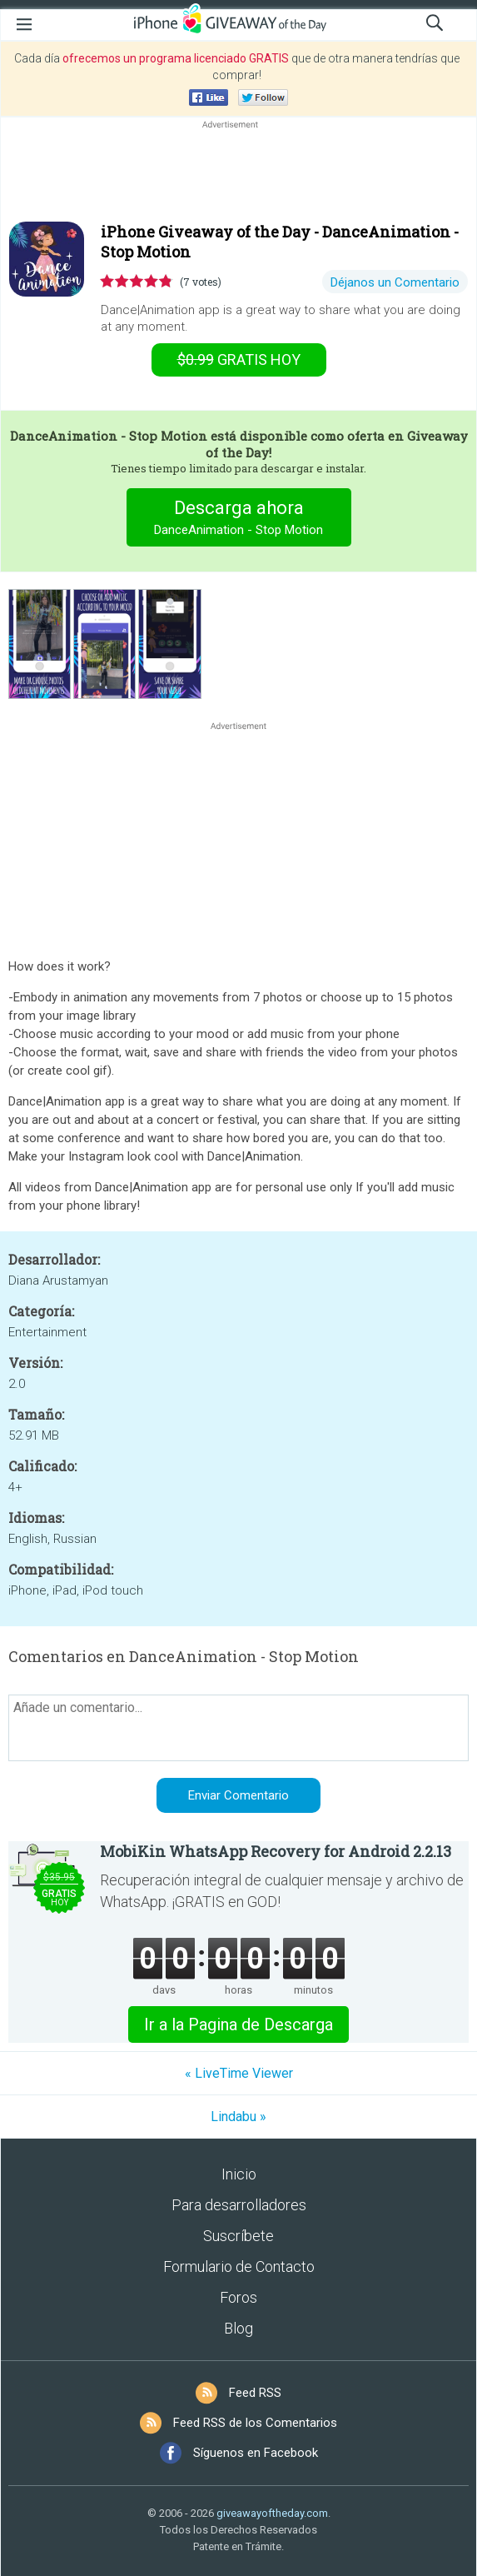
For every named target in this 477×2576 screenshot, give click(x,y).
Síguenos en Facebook (255, 2452)
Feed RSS (255, 2392)
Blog (238, 2328)
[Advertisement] (238, 172)
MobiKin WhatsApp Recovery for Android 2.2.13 (275, 1851)
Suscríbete (238, 2235)
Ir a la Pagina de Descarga (238, 2024)
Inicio (238, 2174)
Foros (238, 2297)
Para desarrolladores (238, 2205)
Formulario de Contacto (239, 2266)
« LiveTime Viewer (239, 2073)
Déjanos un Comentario (395, 282)
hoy (239, 359)
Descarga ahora (238, 519)
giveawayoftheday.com (272, 2513)
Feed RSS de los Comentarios (255, 2422)
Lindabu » (238, 2116)
